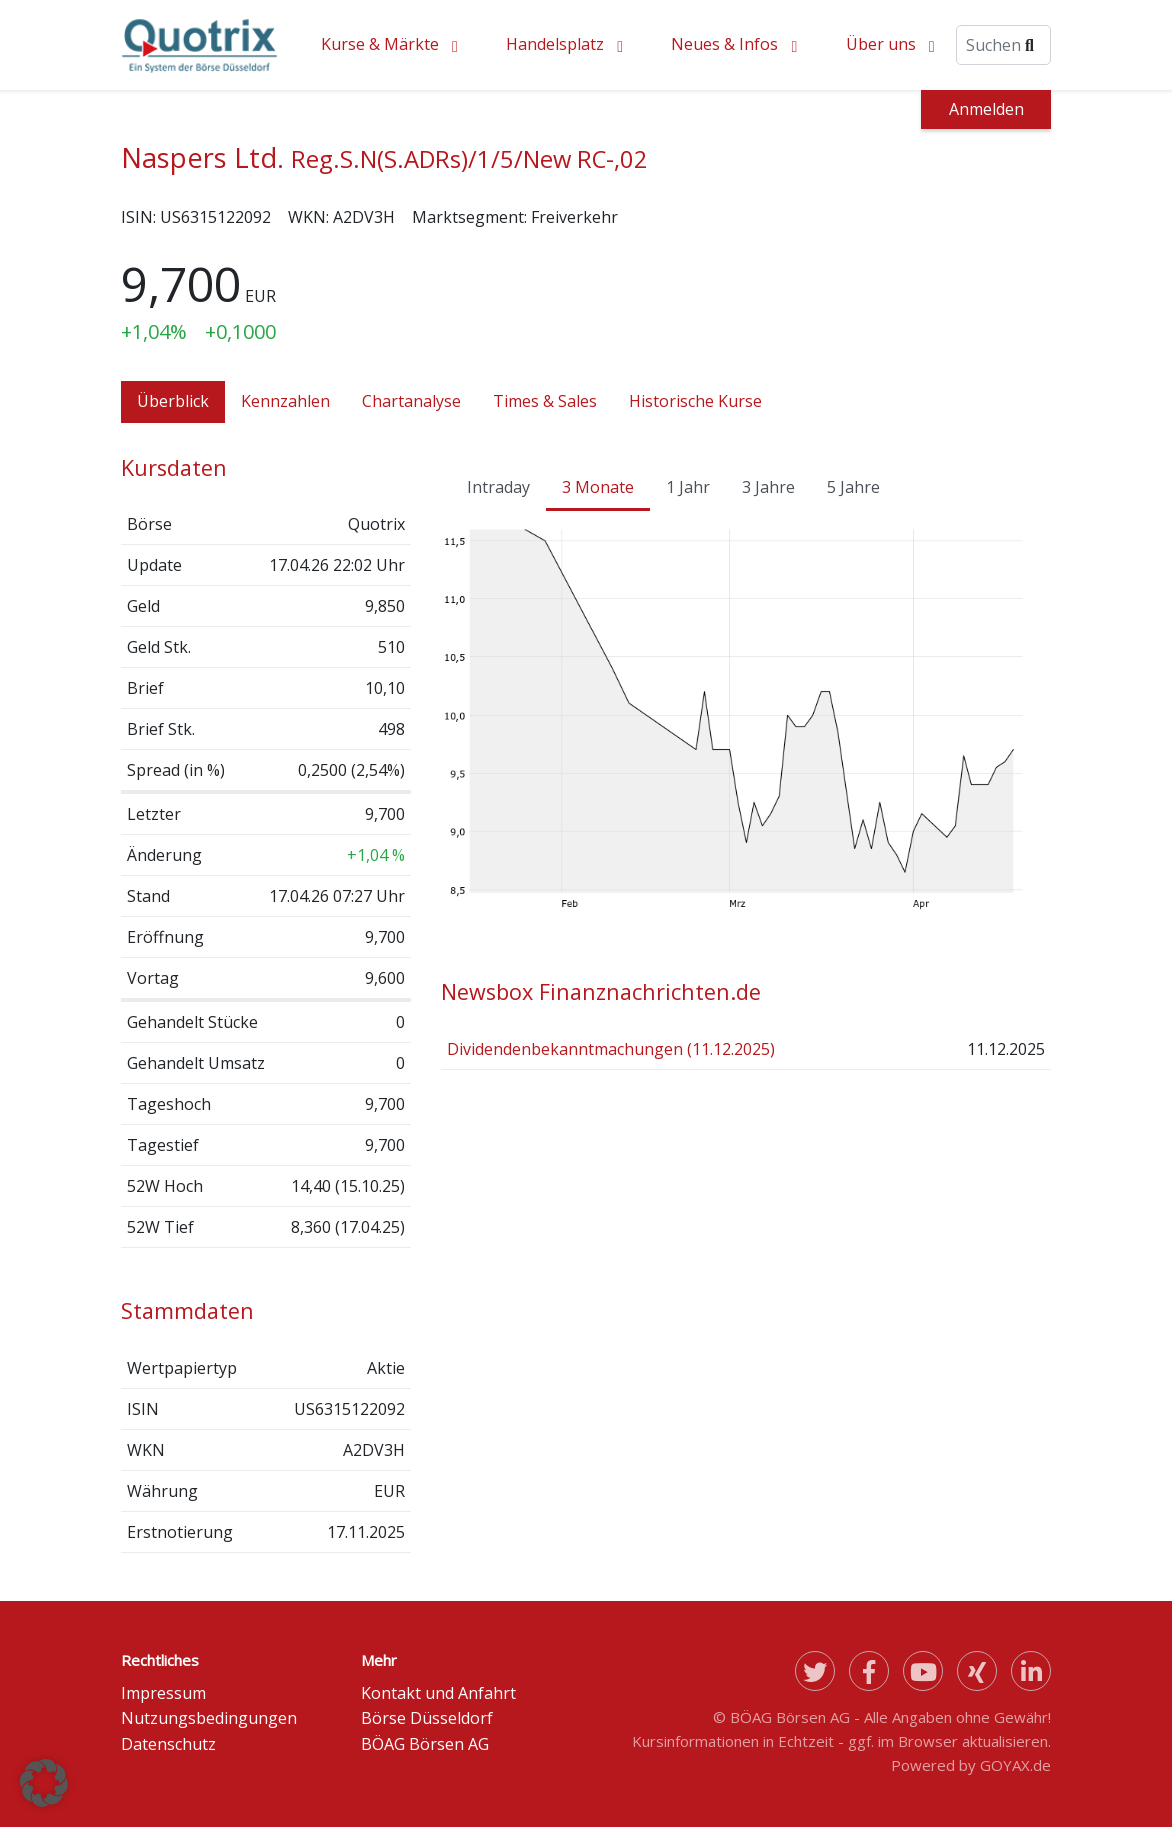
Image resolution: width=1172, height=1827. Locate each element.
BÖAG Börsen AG (425, 1744)
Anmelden (986, 109)
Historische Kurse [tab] (695, 401)
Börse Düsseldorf (427, 1718)
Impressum (163, 1693)
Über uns (881, 44)
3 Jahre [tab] (768, 487)
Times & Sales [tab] (545, 401)
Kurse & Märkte (380, 44)
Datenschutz (168, 1744)
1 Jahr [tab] (688, 487)
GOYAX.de (1015, 1765)
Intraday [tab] (498, 487)
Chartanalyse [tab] (411, 401)
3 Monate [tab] (598, 487)
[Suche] (1003, 45)
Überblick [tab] (173, 401)
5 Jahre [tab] (853, 487)
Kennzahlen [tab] (285, 401)
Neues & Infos (724, 44)
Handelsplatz (555, 44)
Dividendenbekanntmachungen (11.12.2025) (611, 1049)
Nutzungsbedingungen (209, 1718)
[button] (44, 1783)
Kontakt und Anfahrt (438, 1693)
